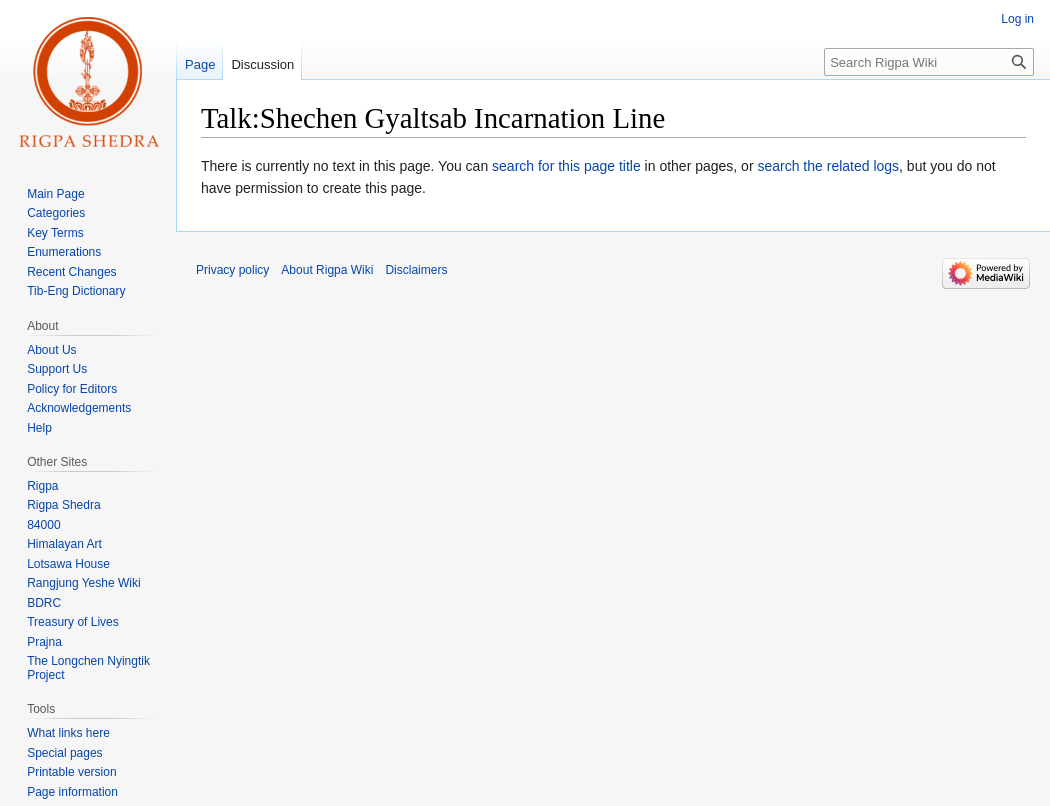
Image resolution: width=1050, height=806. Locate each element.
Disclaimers (416, 270)
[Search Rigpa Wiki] (929, 62)
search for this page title (566, 166)
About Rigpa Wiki (327, 270)
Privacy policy (232, 270)
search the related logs (828, 166)
